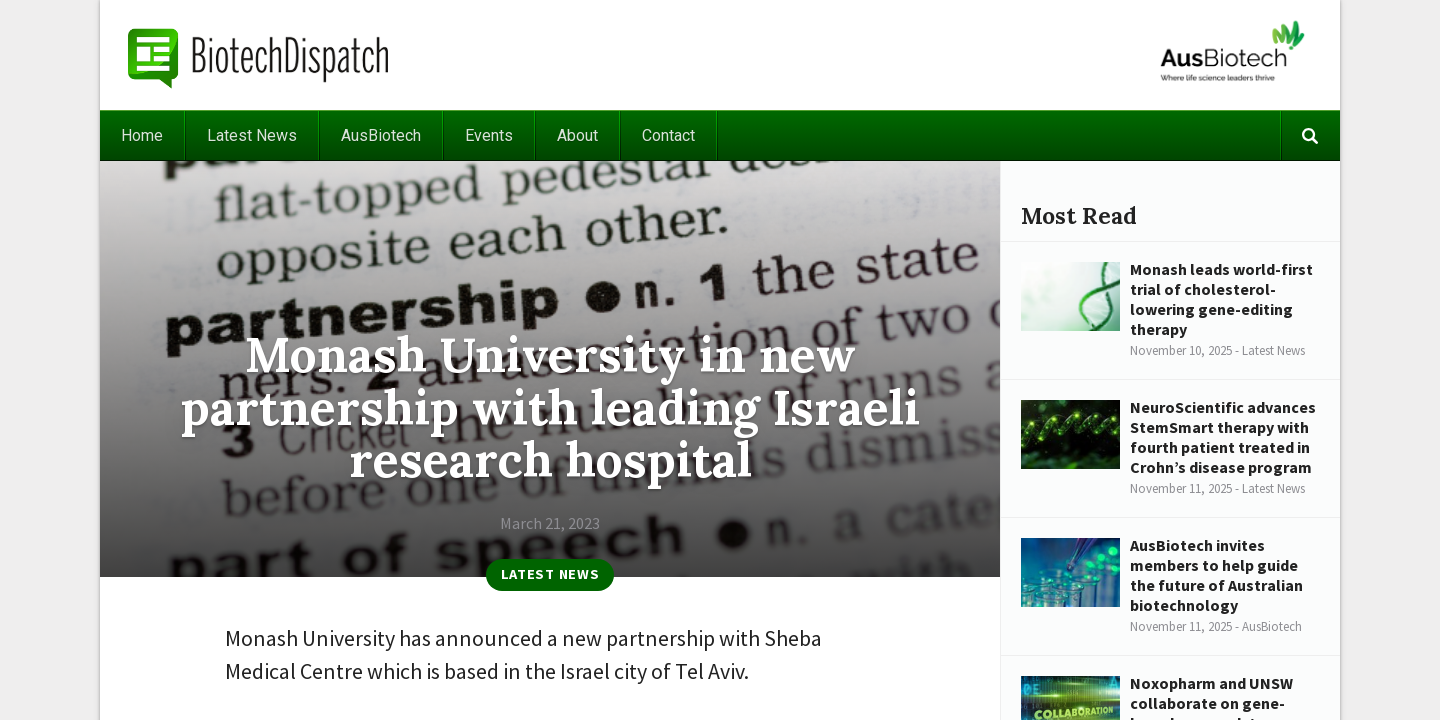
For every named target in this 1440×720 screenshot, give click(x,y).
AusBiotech (381, 135)
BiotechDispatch (259, 55)
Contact (668, 135)
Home (142, 135)
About (577, 135)
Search (1310, 135)
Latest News (252, 135)
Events (489, 135)
